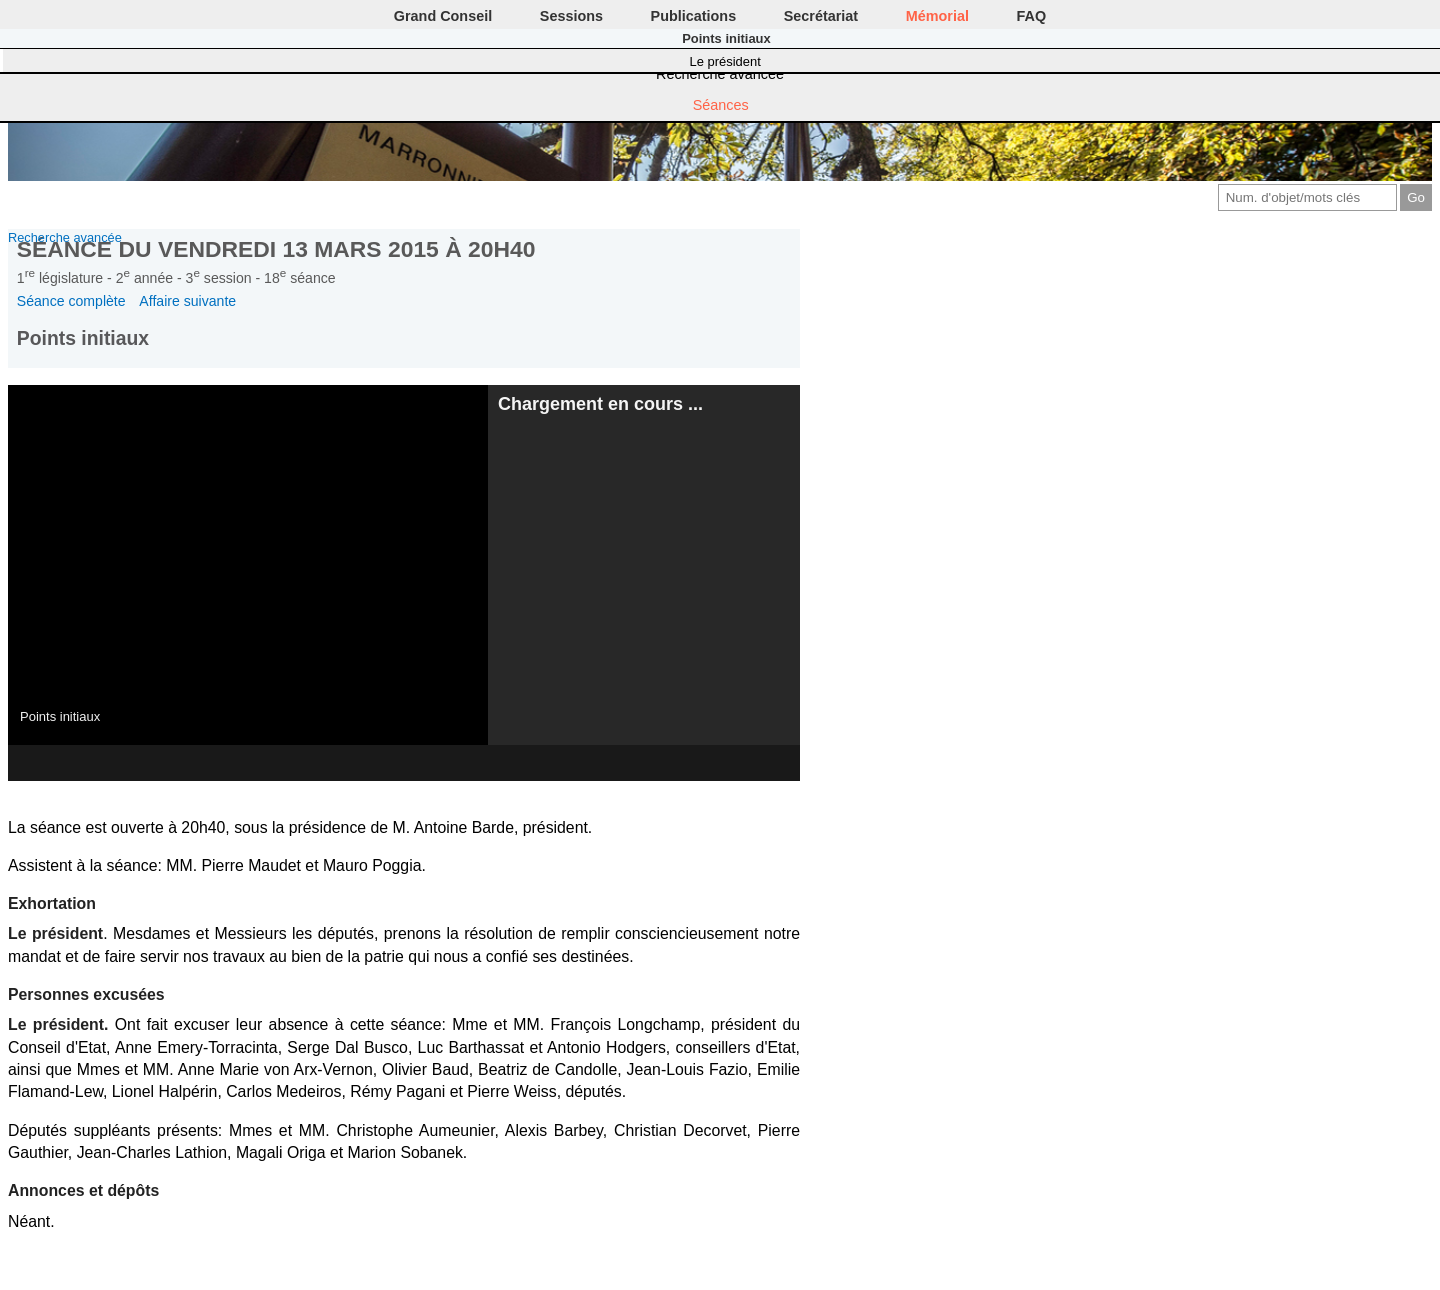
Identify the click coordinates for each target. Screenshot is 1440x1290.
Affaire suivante (187, 301)
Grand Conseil (443, 16)
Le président (725, 61)
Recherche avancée (720, 74)
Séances (721, 105)
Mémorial (937, 16)
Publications (694, 16)
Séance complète (71, 301)
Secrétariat (821, 16)
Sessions (571, 16)
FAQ (1032, 16)
